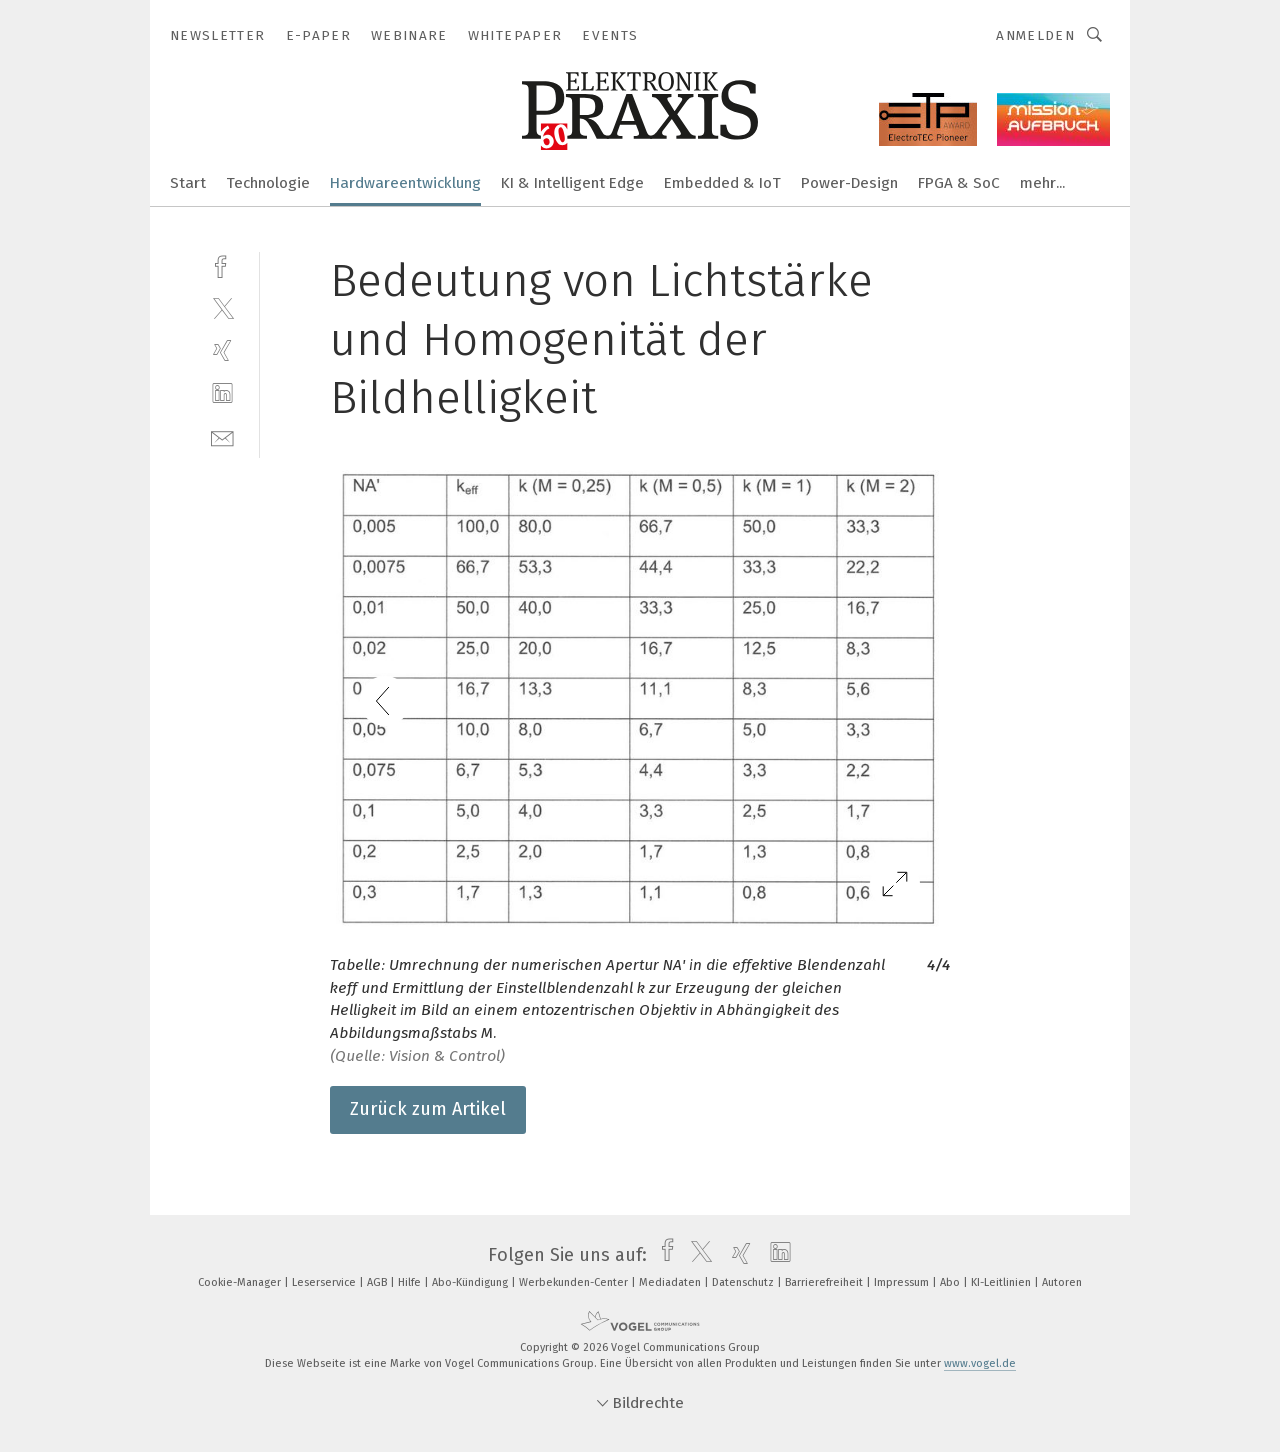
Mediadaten (671, 1282)
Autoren (1062, 1282)
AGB (378, 1282)
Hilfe (411, 1282)
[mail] (222, 436)
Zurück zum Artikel (428, 1109)
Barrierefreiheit (825, 1282)
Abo (951, 1282)
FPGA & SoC (959, 183)
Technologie (268, 183)
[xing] (222, 350)
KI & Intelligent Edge (572, 183)
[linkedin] (222, 393)
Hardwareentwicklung (405, 183)
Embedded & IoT (722, 183)
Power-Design (849, 183)
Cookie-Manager (241, 1282)
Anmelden (1035, 35)
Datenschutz (744, 1282)
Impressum (903, 1282)
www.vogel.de (980, 1363)
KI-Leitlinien (1002, 1282)
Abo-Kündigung (471, 1282)
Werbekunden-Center (575, 1282)
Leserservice (325, 1282)
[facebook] (222, 264)
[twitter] (222, 307)
